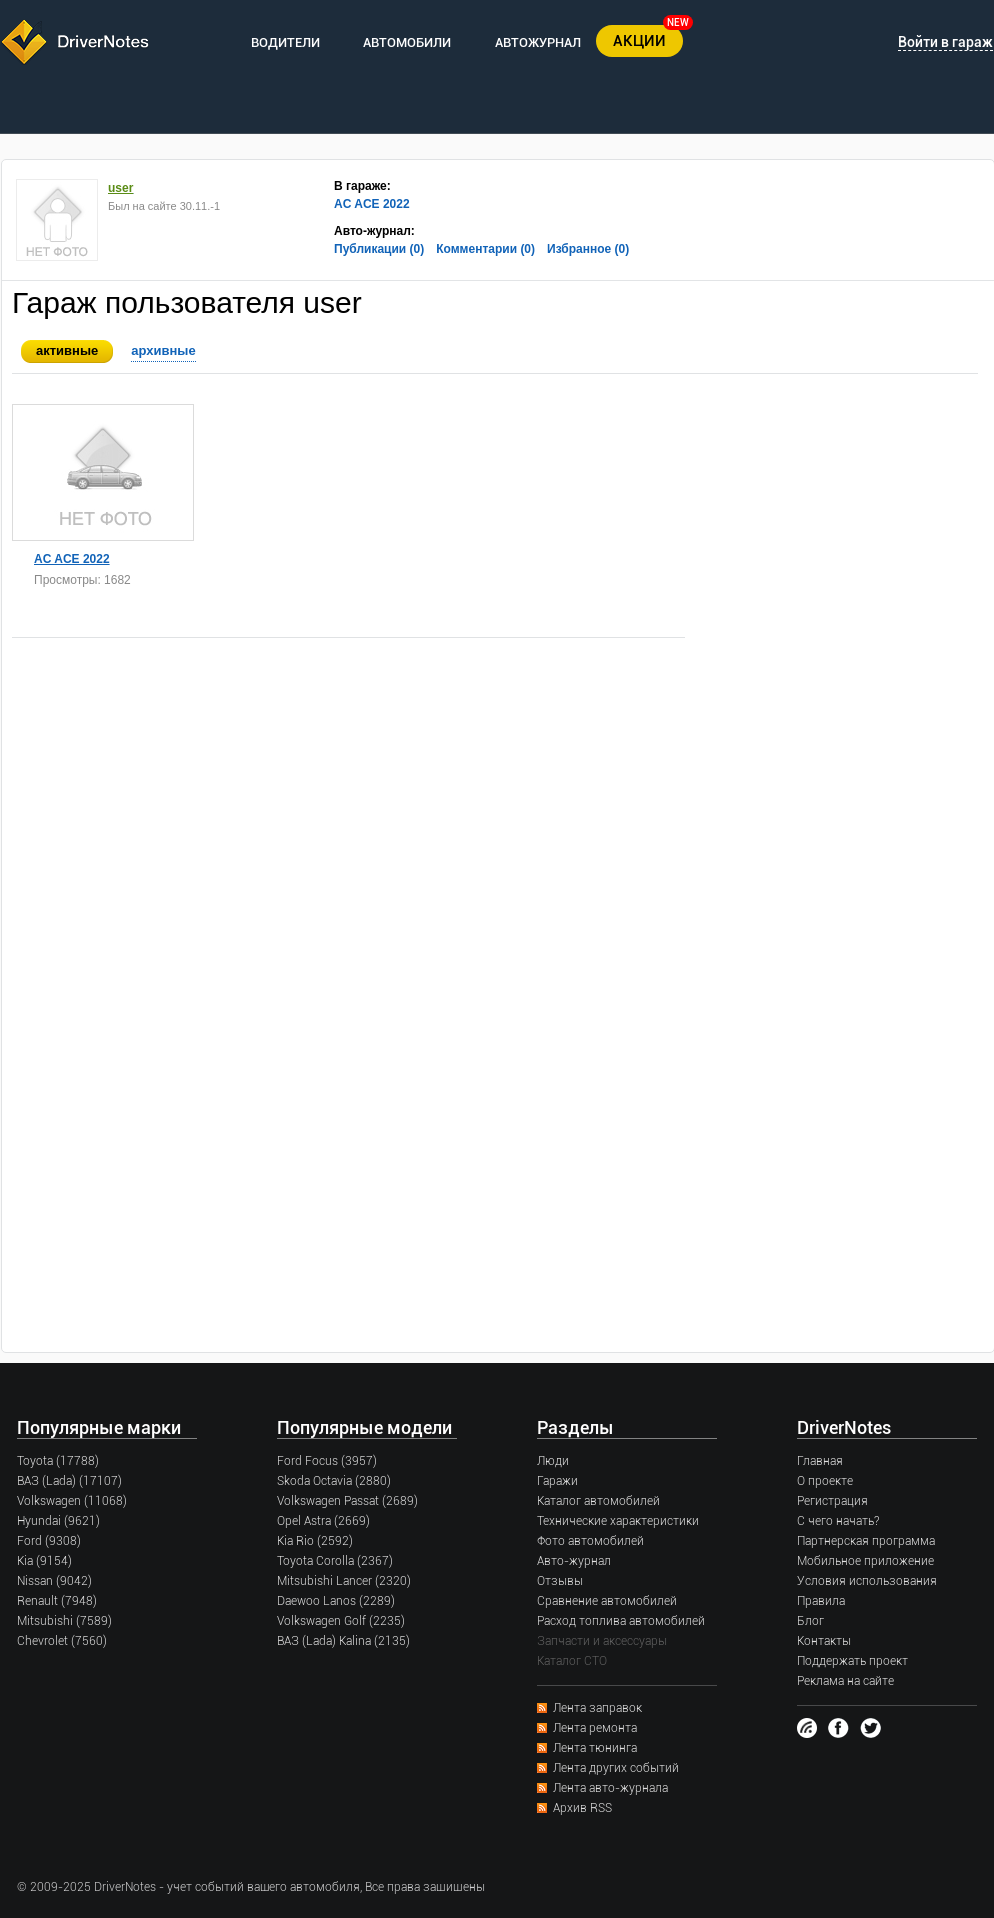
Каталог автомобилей (598, 1501)
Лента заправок (597, 1708)
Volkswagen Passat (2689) (347, 1501)
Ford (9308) (49, 1541)
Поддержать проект (852, 1661)
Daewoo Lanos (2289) (336, 1601)
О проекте (825, 1481)
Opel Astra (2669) (323, 1521)
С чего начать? (838, 1521)
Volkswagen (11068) (72, 1501)
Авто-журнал (574, 1561)
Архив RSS (582, 1808)
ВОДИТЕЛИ (285, 42)
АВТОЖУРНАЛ (538, 42)
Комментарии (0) (485, 249)
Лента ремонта (595, 1728)
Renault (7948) (57, 1601)
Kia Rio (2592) (315, 1541)
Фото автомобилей (590, 1541)
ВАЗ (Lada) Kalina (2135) (343, 1641)
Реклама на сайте (845, 1681)
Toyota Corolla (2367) (335, 1561)
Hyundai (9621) (58, 1521)
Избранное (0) (588, 249)
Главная (820, 1461)
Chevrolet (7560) (62, 1641)
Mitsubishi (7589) (64, 1621)
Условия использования (867, 1581)
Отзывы (560, 1581)
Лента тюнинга (595, 1748)
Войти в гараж (945, 42)
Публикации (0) (379, 249)
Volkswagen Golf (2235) (341, 1621)
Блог (810, 1621)
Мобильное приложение (865, 1561)
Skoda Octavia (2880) (334, 1481)
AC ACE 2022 (372, 204)
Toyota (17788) (58, 1461)
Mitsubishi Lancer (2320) (344, 1581)
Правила (821, 1601)
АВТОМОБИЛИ (407, 42)
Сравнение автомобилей (607, 1601)
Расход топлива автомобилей (621, 1621)
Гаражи (557, 1481)
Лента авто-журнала (610, 1788)
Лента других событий (616, 1768)
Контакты (824, 1641)
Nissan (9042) (54, 1581)
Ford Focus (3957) (327, 1461)
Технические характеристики (618, 1521)
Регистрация (832, 1501)
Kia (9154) (44, 1561)
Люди (553, 1461)
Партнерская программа (866, 1541)
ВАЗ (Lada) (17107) (69, 1481)
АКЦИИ (639, 41)
